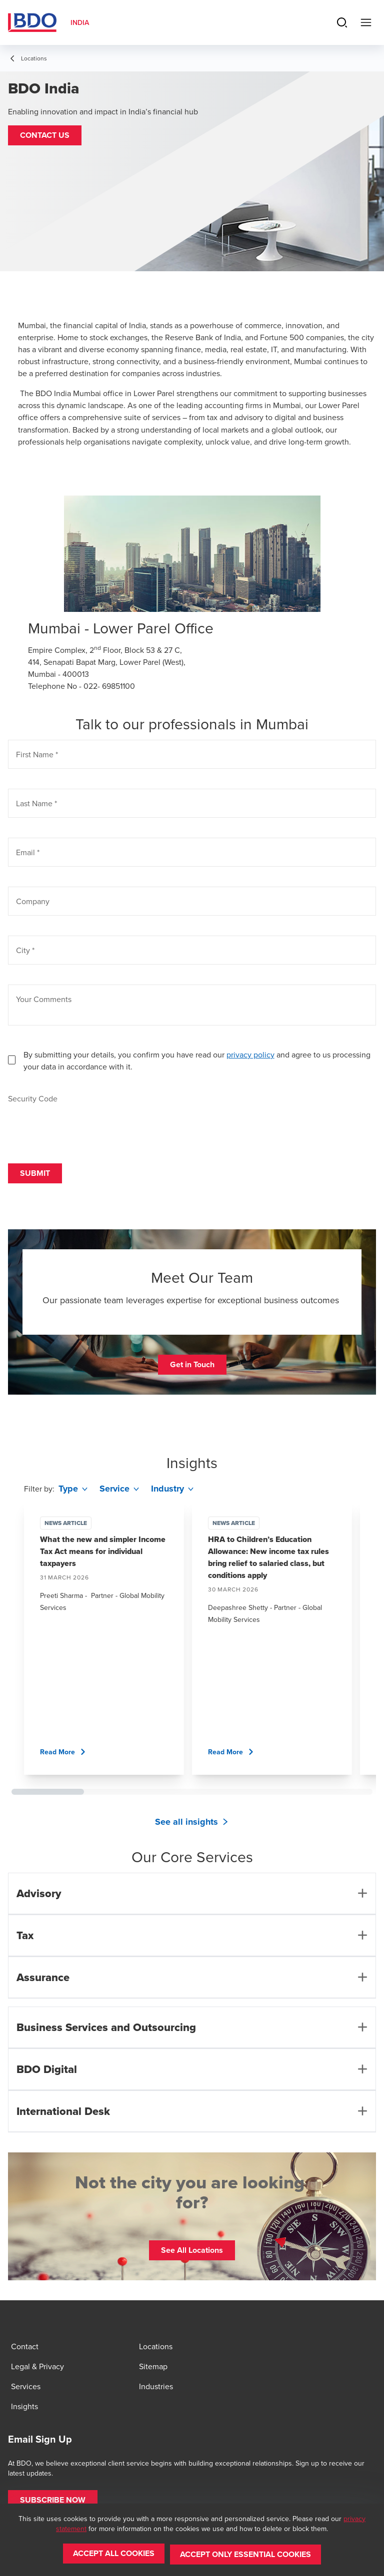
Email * (28, 852)
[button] (45, 135)
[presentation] (84, 1123)
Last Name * (36, 803)
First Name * (37, 754)
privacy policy (250, 1054)
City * (25, 950)
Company (33, 901)
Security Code (33, 1098)
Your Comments (44, 999)
